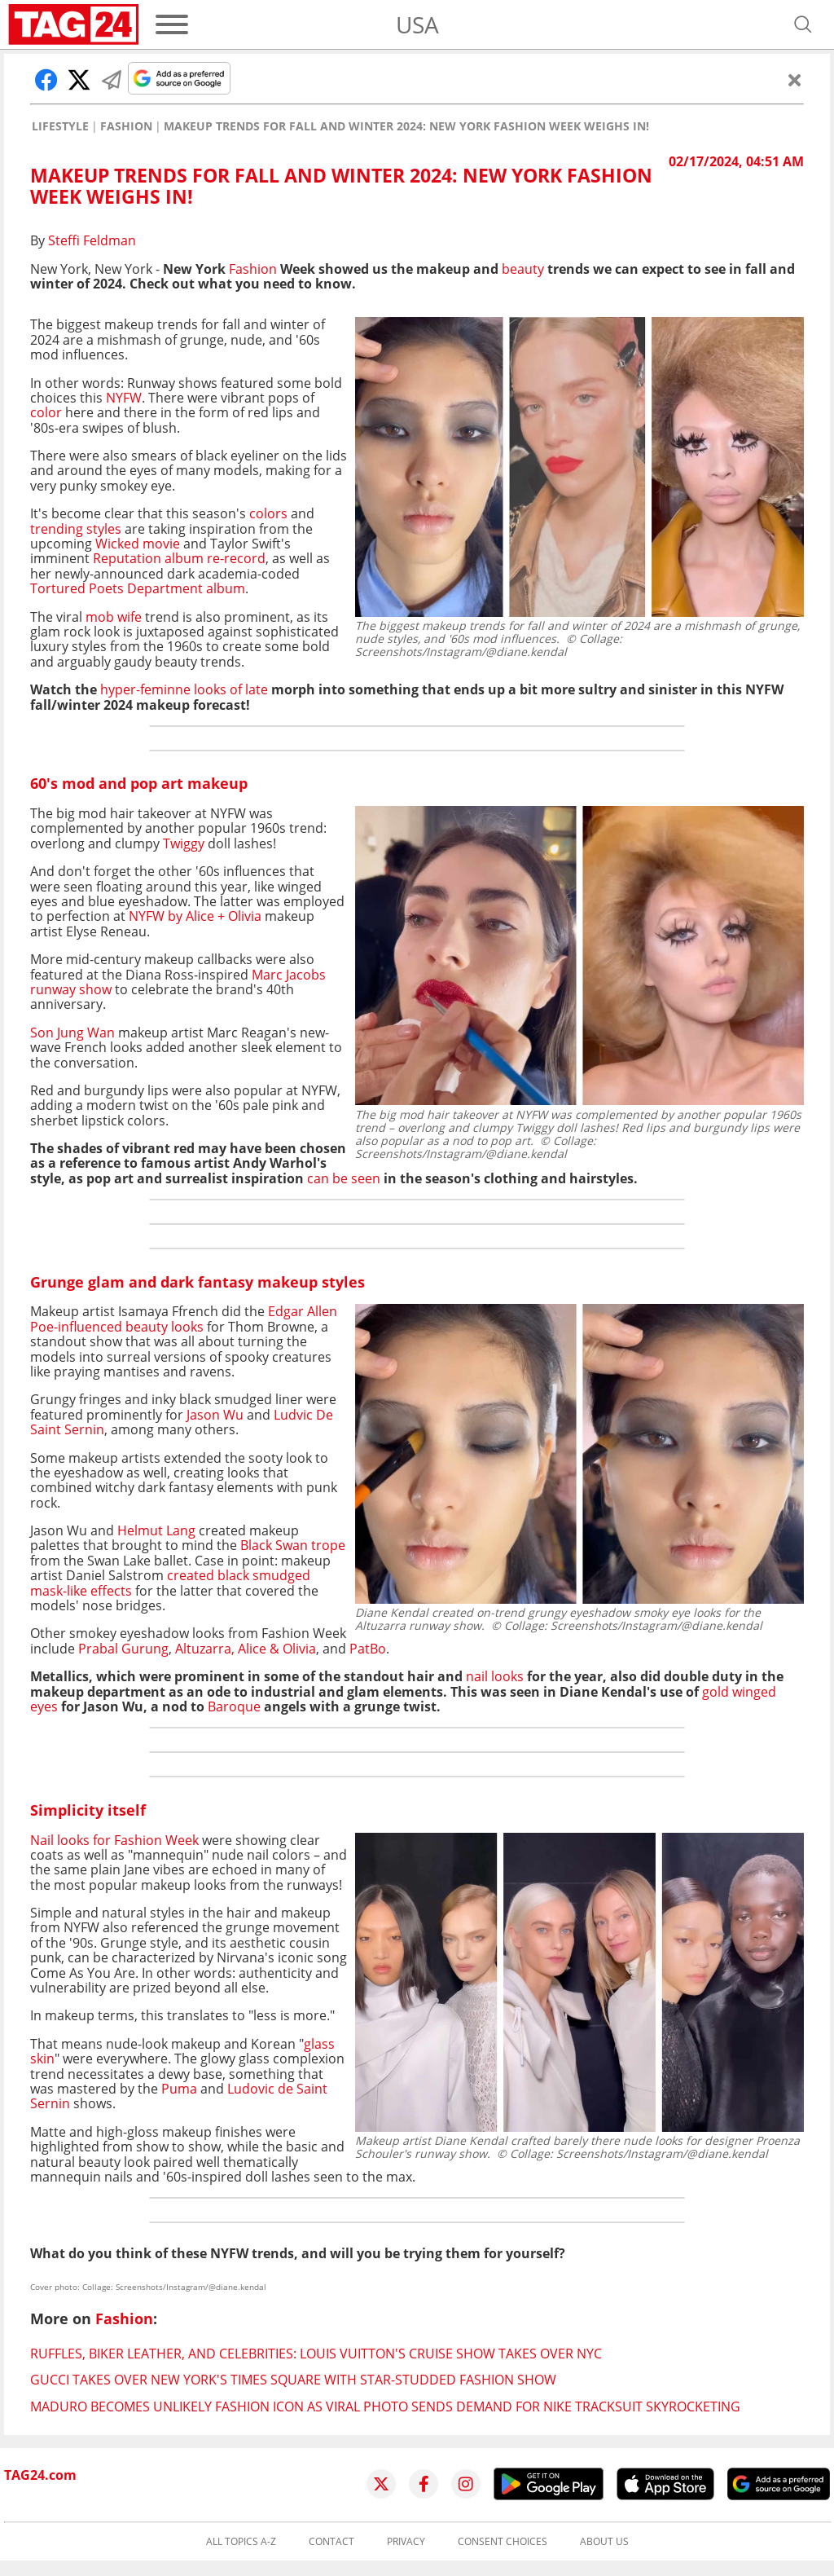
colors (268, 513)
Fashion (126, 126)
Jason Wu (213, 1415)
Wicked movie (137, 544)
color (46, 412)
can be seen (343, 1178)
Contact (331, 2541)
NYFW (124, 398)
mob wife (114, 617)
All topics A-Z (241, 2541)
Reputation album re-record (179, 558)
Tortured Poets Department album (137, 588)
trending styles (75, 529)
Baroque (234, 1706)
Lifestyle (60, 126)
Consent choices (502, 2541)
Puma (177, 2089)
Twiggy (183, 843)
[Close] (795, 80)
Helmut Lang (154, 1530)
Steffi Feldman (92, 240)
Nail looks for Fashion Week (114, 1840)
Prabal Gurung (123, 1649)
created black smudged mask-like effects (170, 1582)
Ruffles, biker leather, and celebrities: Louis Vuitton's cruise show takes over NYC (316, 2353)
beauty (522, 269)
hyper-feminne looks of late (185, 689)
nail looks (495, 1676)
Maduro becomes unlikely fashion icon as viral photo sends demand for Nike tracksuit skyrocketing (385, 2406)
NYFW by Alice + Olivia (197, 916)
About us (604, 2541)
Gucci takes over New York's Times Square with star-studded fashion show (293, 2380)
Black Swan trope (292, 1545)
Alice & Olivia (277, 1649)
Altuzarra (203, 1649)
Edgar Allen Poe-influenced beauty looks (183, 1318)
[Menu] (171, 24)
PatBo (367, 1649)
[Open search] (803, 24)
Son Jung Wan (72, 1032)
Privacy (406, 2541)
